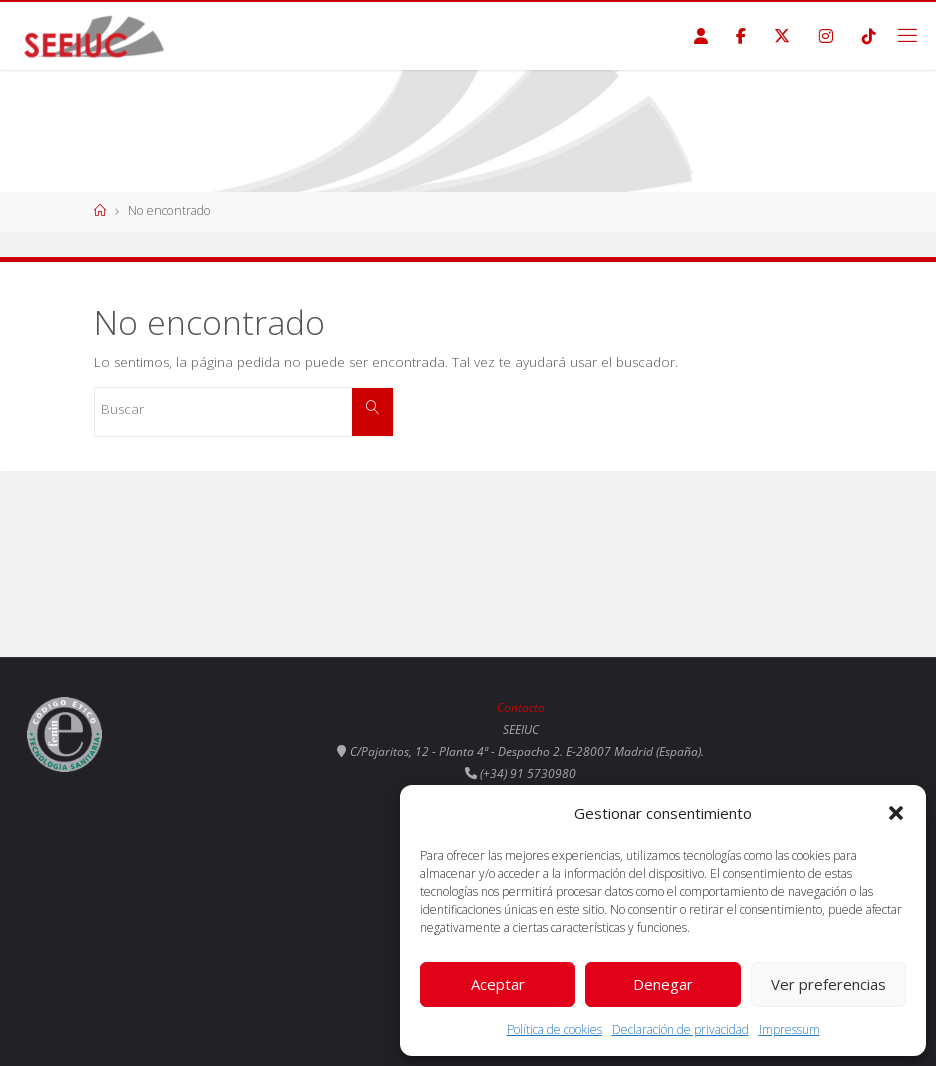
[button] (896, 813)
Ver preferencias (828, 984)
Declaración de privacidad (680, 1029)
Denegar (663, 984)
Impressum (789, 1029)
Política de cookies (554, 1029)
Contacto (521, 707)
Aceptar (498, 984)
